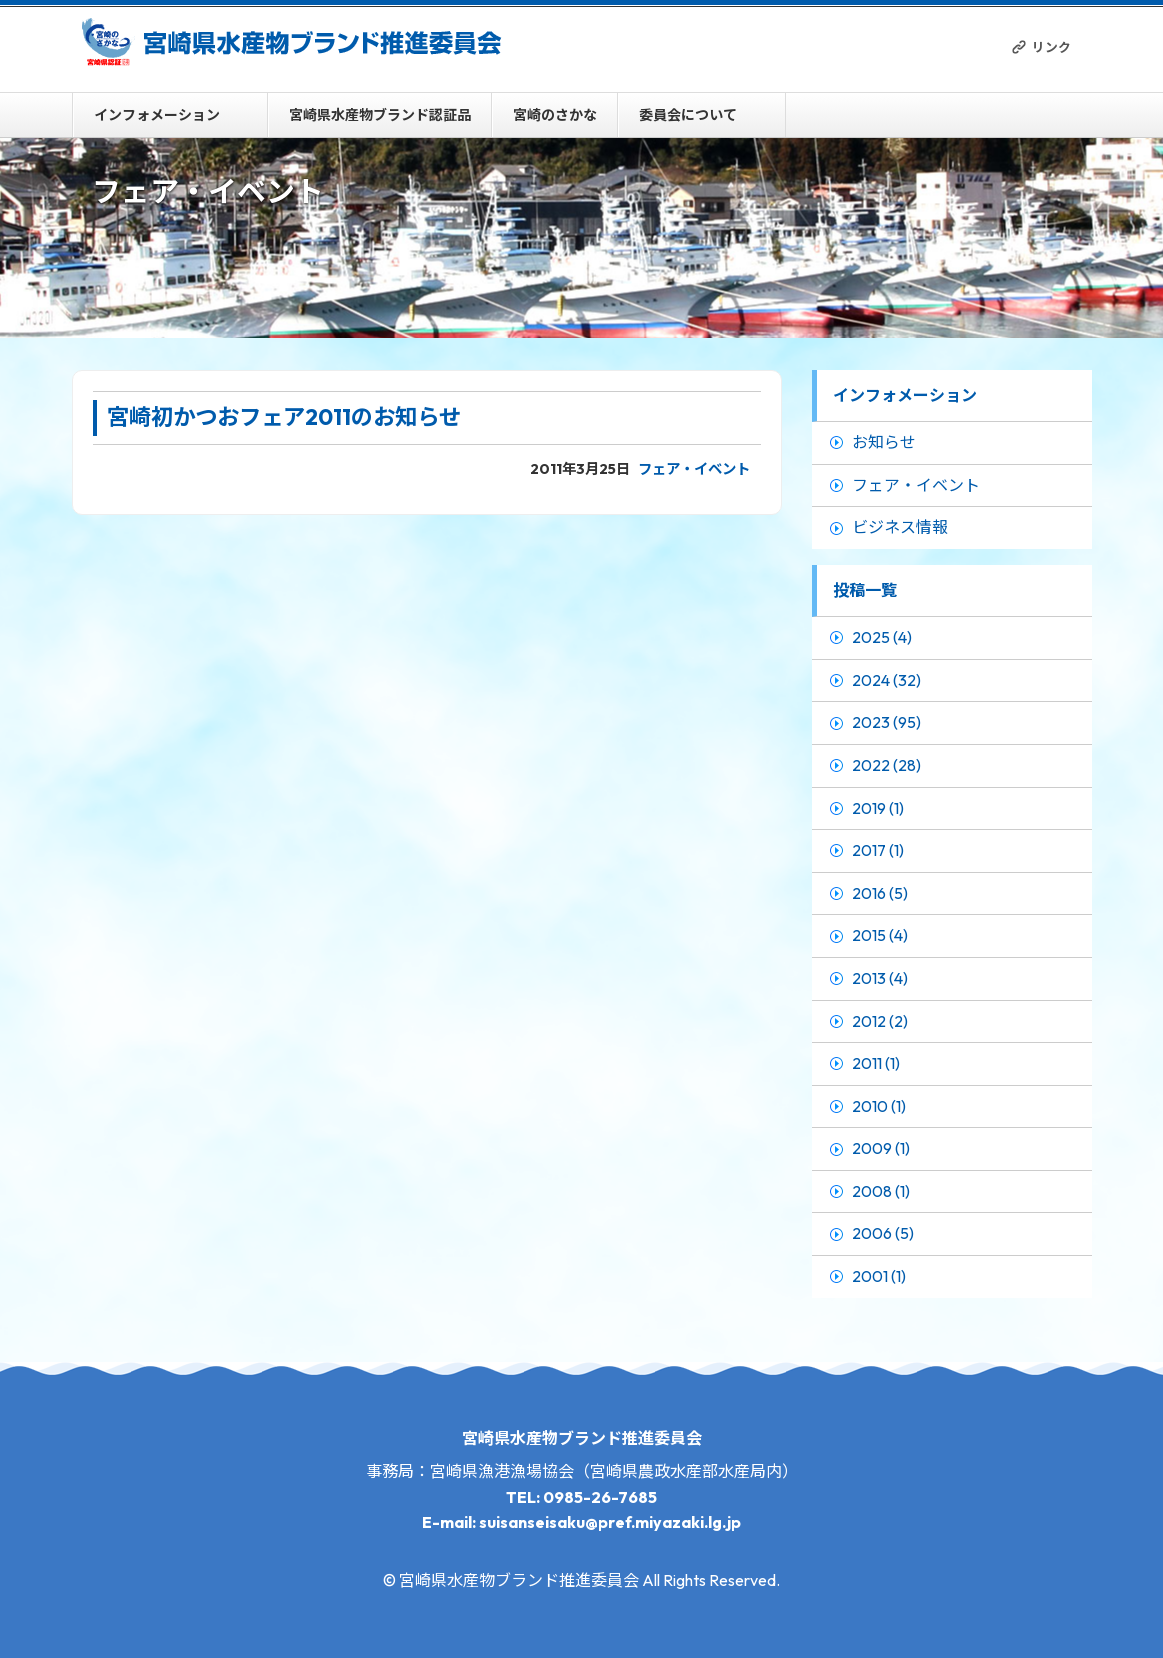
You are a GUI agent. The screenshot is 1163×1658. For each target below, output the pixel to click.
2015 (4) (880, 935)
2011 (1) (876, 1063)
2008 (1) (881, 1191)
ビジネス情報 (900, 527)
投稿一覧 (865, 590)
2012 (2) (880, 1021)
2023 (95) (886, 722)
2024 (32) (886, 680)
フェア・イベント (694, 469)
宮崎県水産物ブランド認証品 (380, 115)
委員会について (688, 115)
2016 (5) (880, 893)
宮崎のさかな (555, 115)
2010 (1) (879, 1106)
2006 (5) (883, 1233)
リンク (1051, 47)
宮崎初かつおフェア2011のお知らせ (284, 417)
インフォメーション (157, 115)
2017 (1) (878, 850)
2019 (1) (878, 808)
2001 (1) (879, 1276)
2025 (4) (882, 637)
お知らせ (884, 442)
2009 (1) (881, 1148)
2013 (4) (880, 978)
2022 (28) (886, 765)
